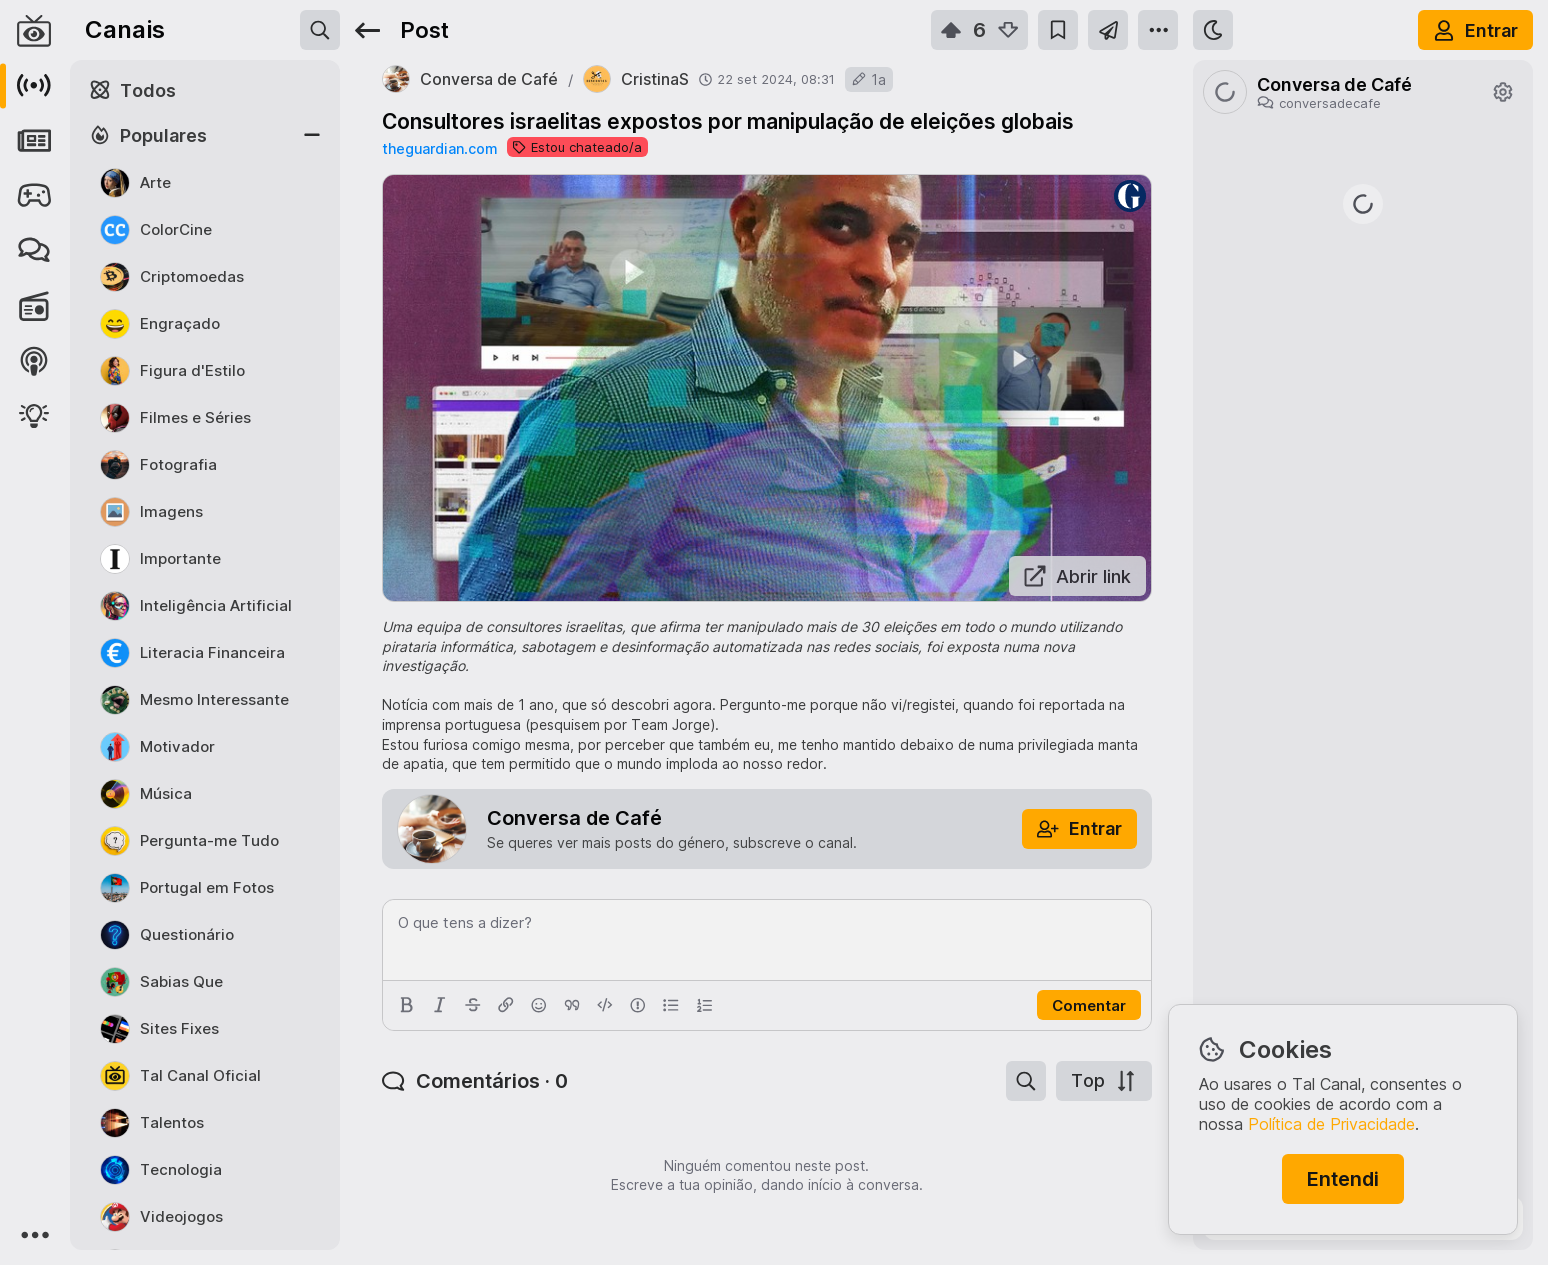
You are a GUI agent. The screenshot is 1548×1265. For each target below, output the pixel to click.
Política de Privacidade (1331, 1124)
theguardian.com (439, 148)
